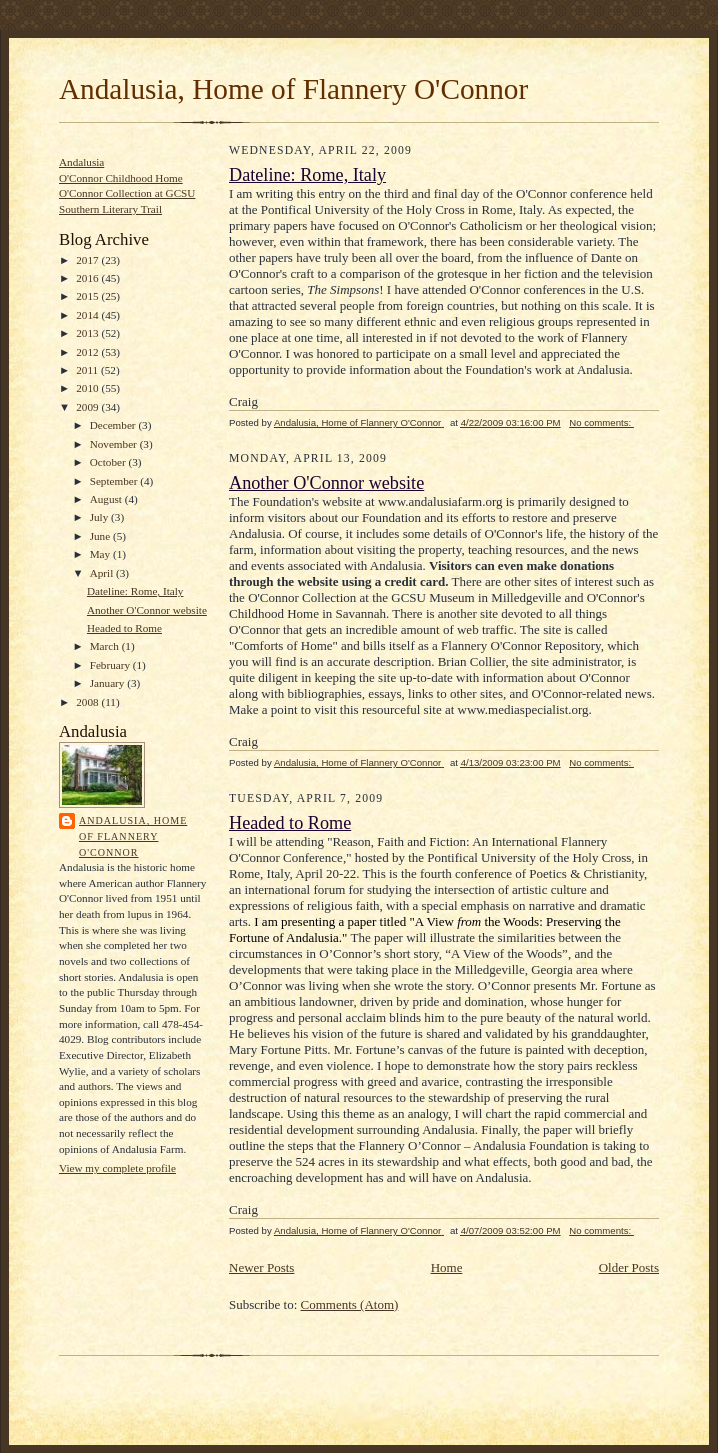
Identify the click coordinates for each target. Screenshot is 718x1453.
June (101, 536)
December (114, 425)
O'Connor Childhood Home (121, 178)
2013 (88, 333)
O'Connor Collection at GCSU (127, 193)
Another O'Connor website (147, 610)
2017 (88, 260)
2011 (88, 370)
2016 (88, 278)
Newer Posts (261, 1267)
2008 (88, 702)
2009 (88, 407)
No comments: (601, 422)
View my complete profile (117, 1168)
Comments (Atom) (350, 1304)
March (106, 646)
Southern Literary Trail (110, 209)
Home (447, 1267)
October (109, 462)
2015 (88, 296)
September (115, 481)
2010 (88, 388)
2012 (88, 352)
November (115, 444)
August (107, 499)
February (111, 665)
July (100, 517)
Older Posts (629, 1267)
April (103, 573)
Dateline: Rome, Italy (135, 591)
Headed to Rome (124, 628)
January (109, 683)
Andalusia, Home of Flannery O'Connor (293, 89)
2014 (88, 315)
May (101, 554)
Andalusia (81, 162)
